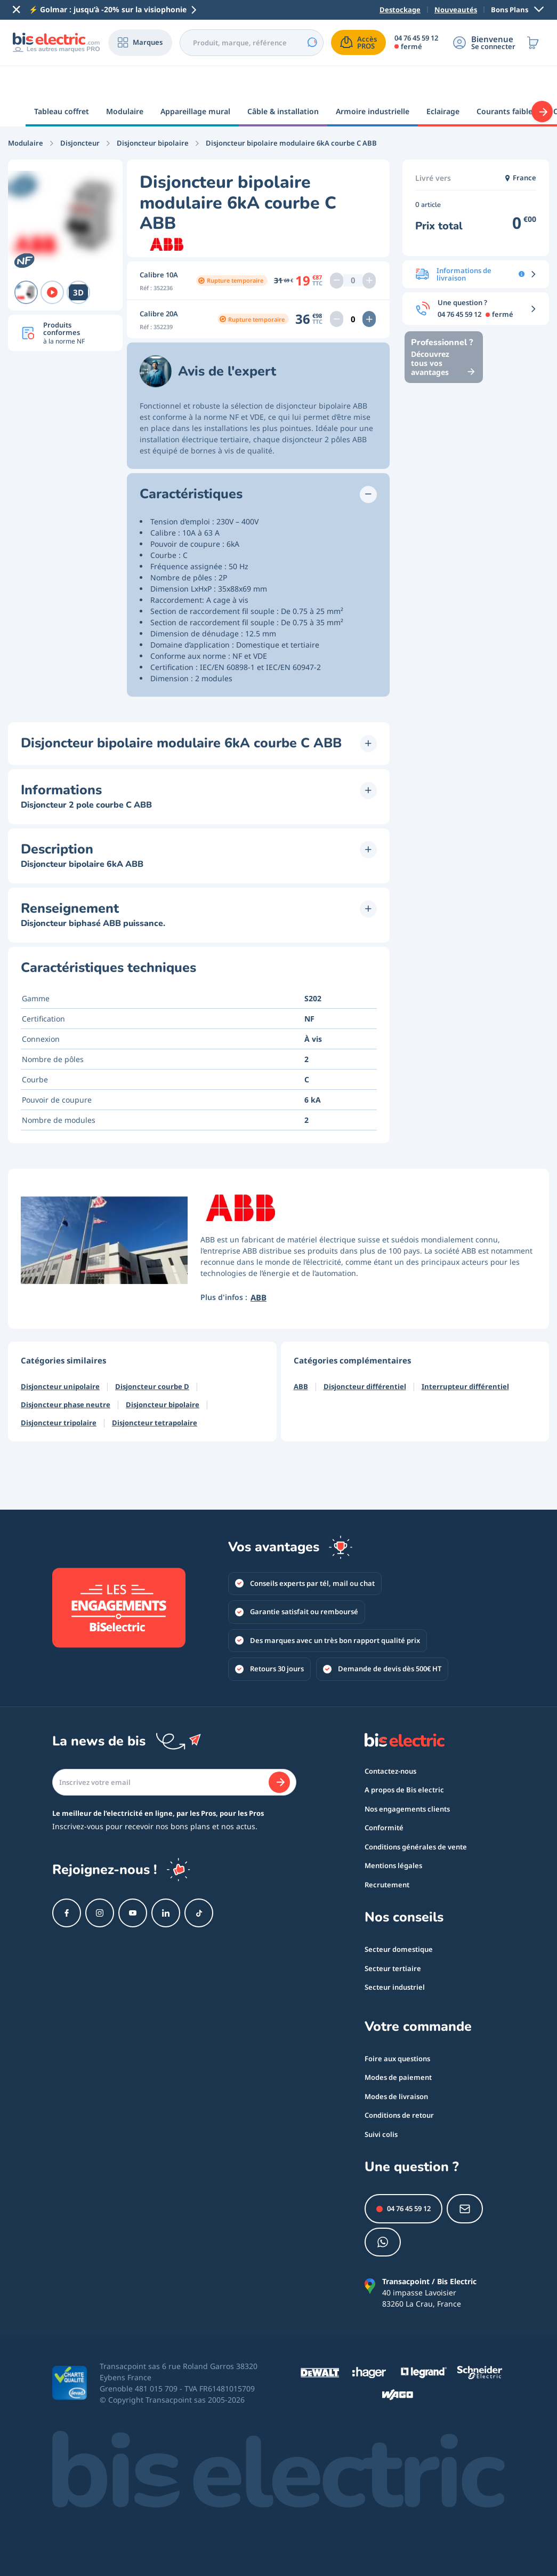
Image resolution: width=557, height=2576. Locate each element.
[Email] (174, 1751)
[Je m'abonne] (279, 1751)
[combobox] (250, 42)
